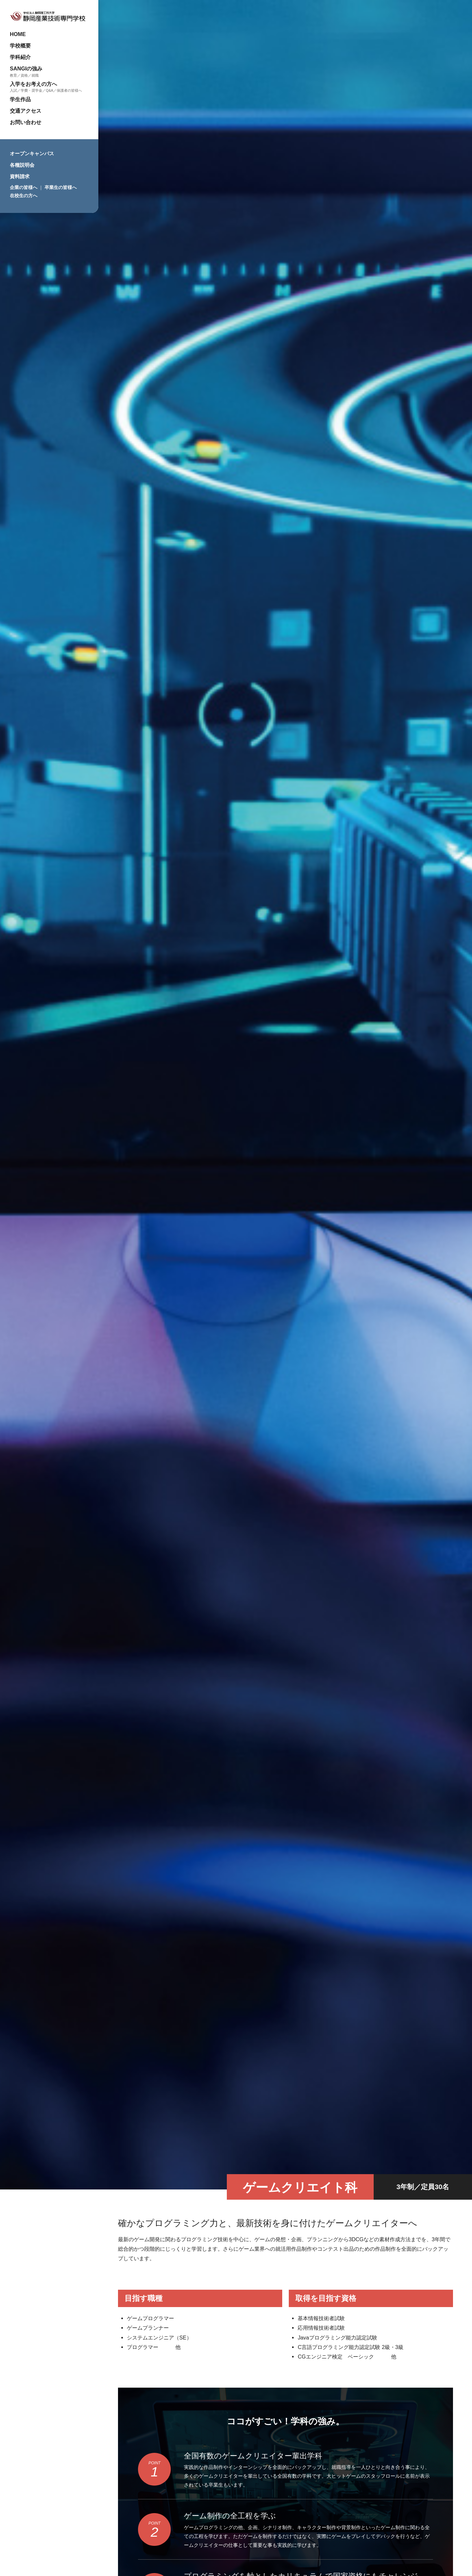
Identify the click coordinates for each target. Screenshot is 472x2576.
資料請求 (20, 176)
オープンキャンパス (32, 153)
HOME (18, 34)
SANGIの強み (26, 68)
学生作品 (20, 99)
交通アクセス (25, 111)
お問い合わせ (25, 122)
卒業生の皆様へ (61, 187)
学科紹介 (20, 57)
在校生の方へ (23, 195)
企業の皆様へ (23, 187)
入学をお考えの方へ (33, 84)
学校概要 (20, 45)
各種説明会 (22, 165)
